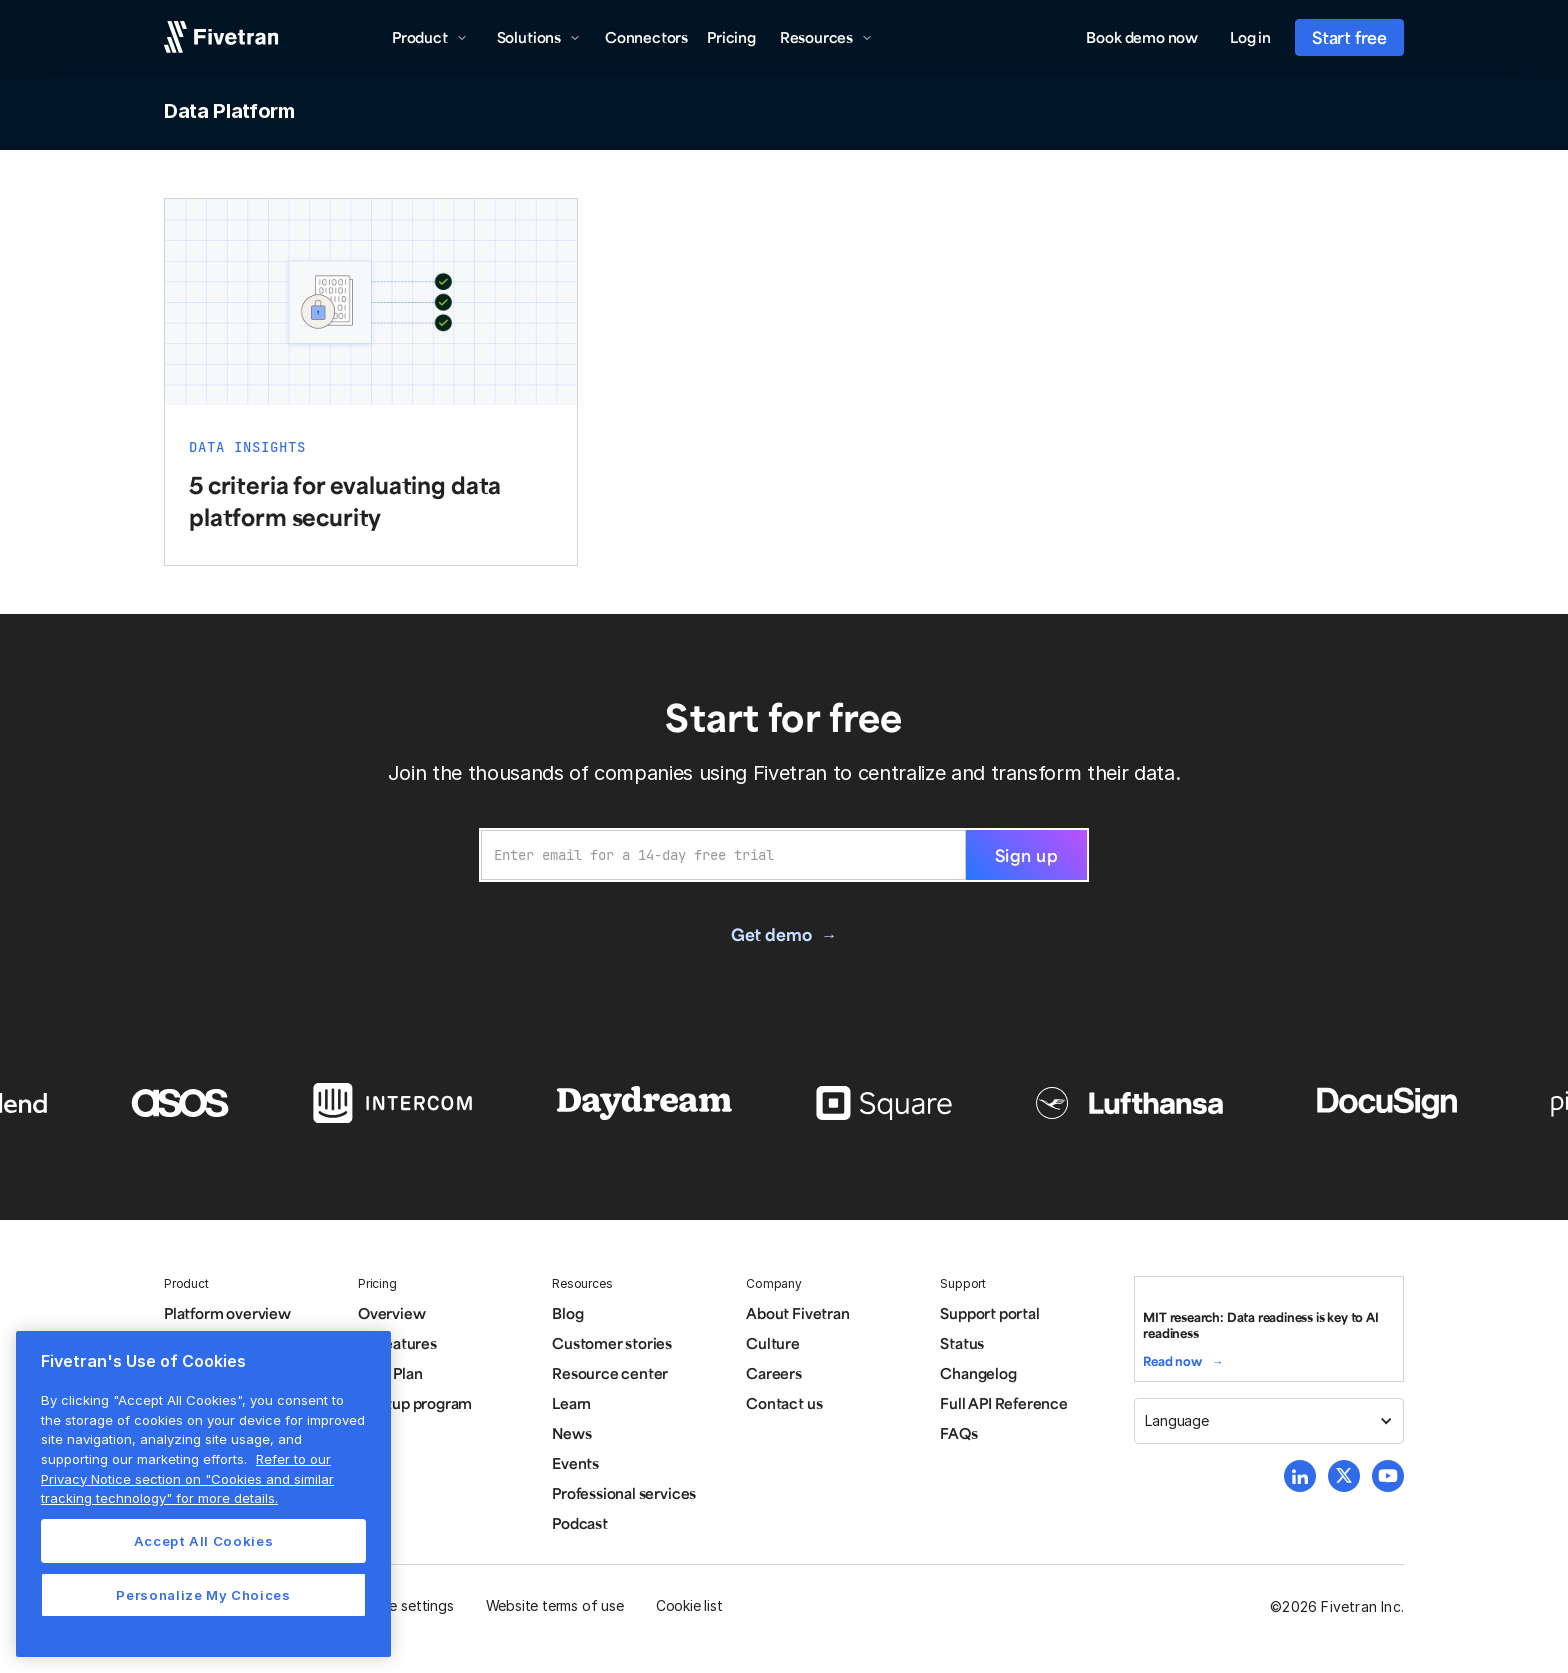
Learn (571, 1403)
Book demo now (1142, 37)
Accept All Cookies (204, 1541)
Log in (1250, 37)
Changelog (978, 1373)
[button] (430, 37)
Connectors (646, 37)
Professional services (624, 1493)
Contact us (784, 1403)
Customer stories (612, 1343)
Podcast (580, 1523)
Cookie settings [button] (402, 1605)
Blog (567, 1313)
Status (962, 1343)
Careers (774, 1373)
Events (575, 1463)
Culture (773, 1343)
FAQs (958, 1433)
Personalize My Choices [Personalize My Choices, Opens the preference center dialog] (203, 1595)
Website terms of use (555, 1605)
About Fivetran (797, 1313)
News (571, 1433)
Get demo (771, 934)
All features (397, 1343)
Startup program (415, 1403)
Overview (391, 1313)
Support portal (989, 1313)
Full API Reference (1004, 1403)
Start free (1349, 37)
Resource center (610, 1373)
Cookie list (689, 1605)
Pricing (731, 37)
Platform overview (227, 1313)
